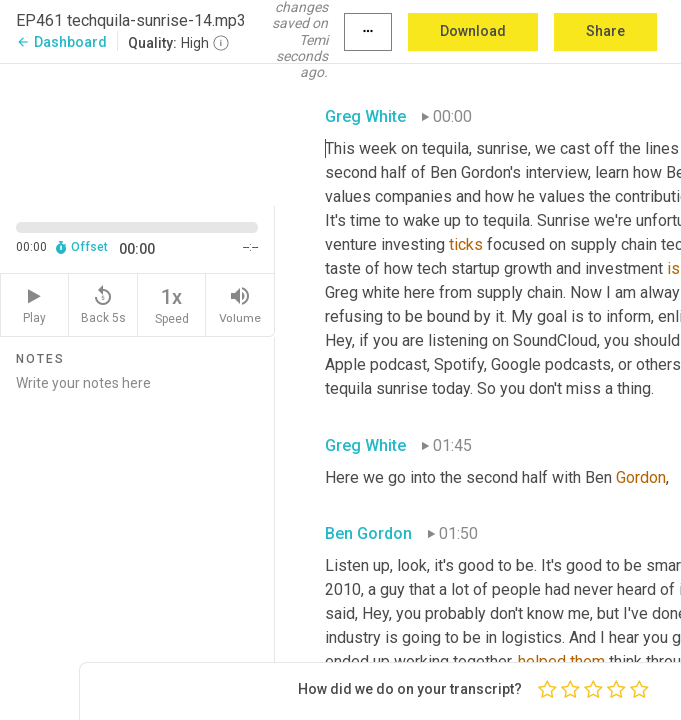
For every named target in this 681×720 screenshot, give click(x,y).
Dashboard (61, 42)
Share (605, 31)
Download (473, 31)
